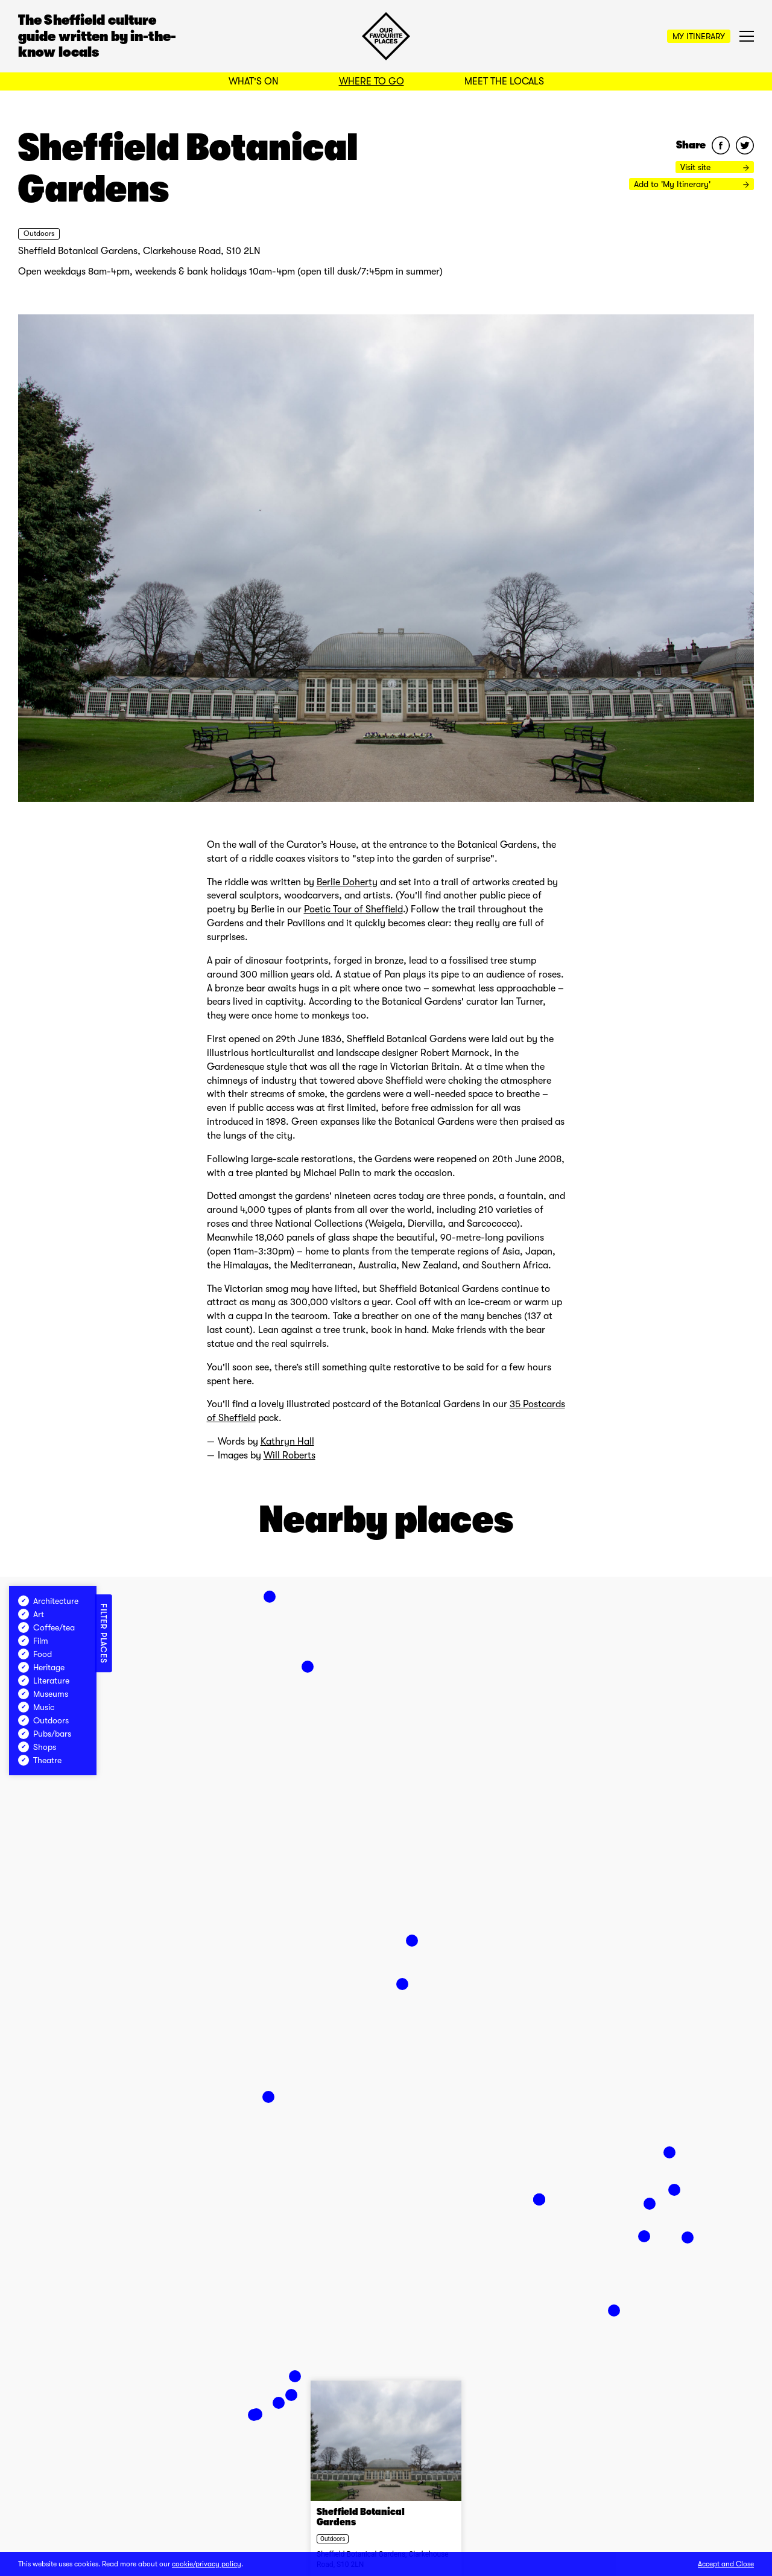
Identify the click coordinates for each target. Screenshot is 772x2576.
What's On (254, 81)
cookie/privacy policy (206, 2564)
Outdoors (39, 233)
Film (33, 1641)
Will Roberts (289, 1455)
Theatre (40, 1760)
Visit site (714, 167)
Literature (43, 1680)
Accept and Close (726, 2564)
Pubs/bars (44, 1733)
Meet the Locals (504, 81)
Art (31, 1614)
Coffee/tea (46, 1627)
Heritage (41, 1667)
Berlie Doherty (347, 882)
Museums (43, 1694)
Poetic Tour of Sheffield (353, 909)
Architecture (48, 1601)
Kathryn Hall (287, 1441)
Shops (37, 1747)
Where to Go (371, 81)
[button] (291, 2395)
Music (36, 1707)
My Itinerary (698, 36)
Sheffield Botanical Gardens (361, 2517)
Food (35, 1654)
